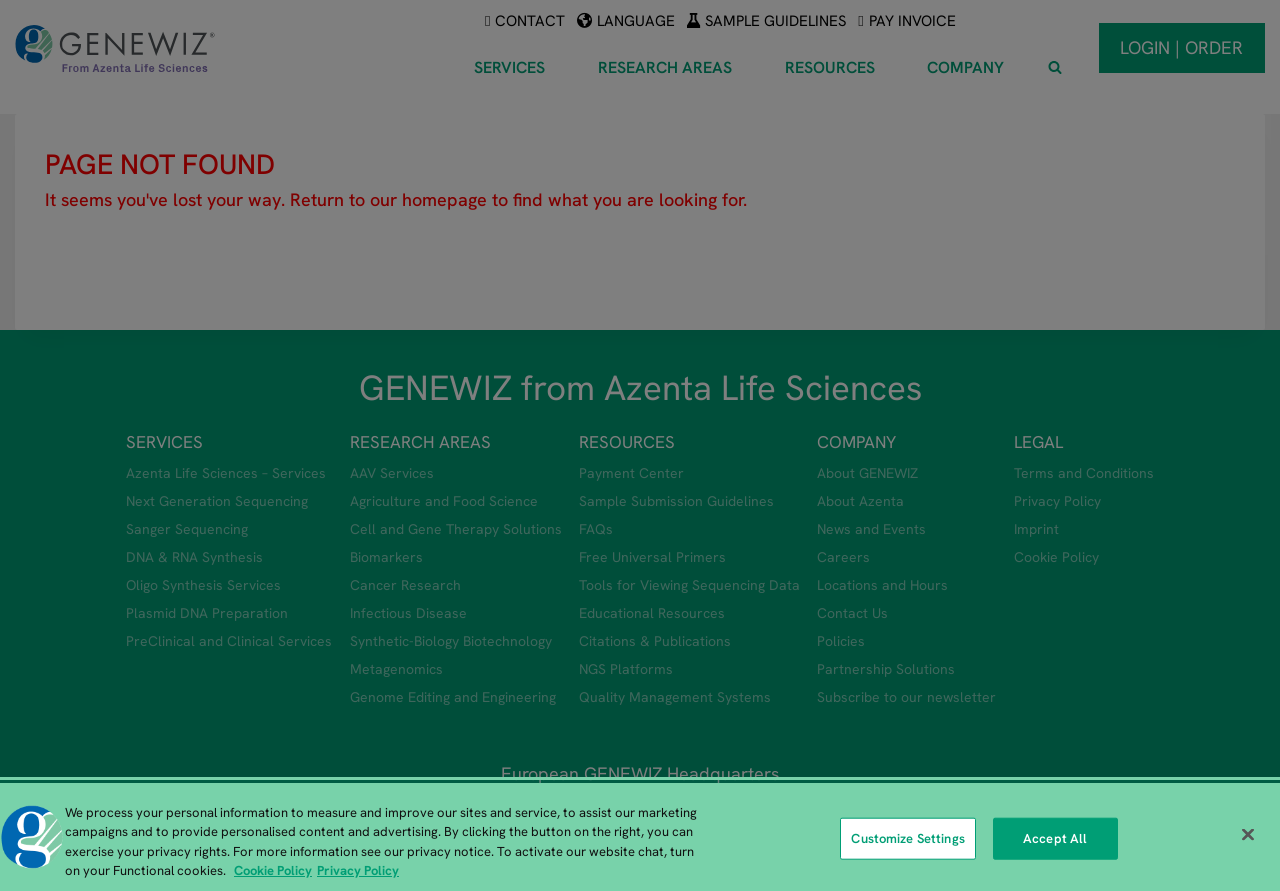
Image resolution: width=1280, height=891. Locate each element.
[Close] (1248, 834)
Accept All (1055, 838)
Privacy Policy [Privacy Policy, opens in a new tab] (358, 870)
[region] (640, 837)
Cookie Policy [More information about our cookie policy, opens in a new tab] (273, 870)
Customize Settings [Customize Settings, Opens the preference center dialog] (907, 838)
